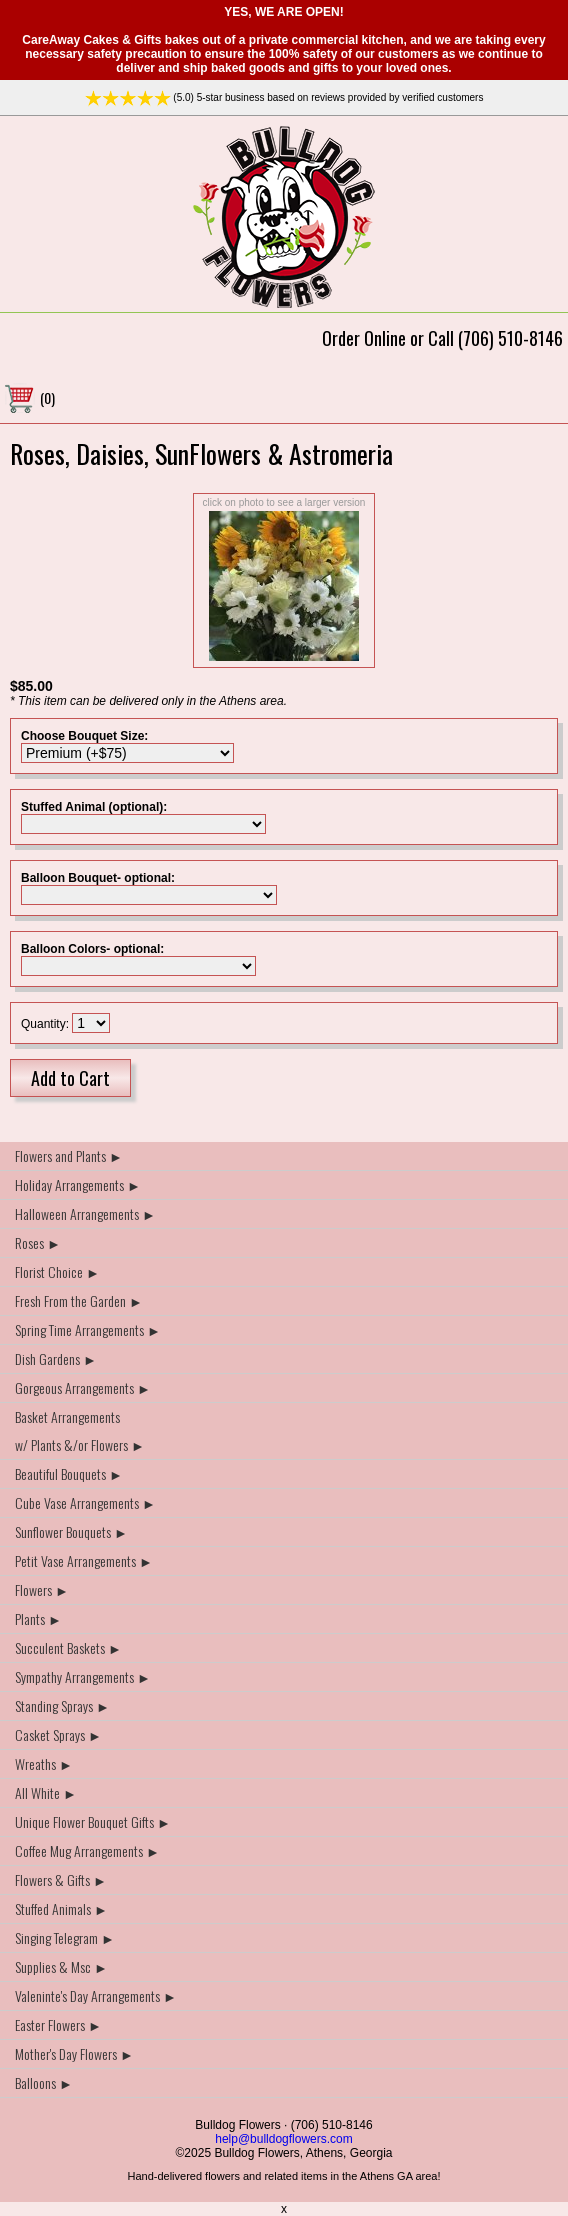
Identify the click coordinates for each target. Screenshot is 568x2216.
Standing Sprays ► (62, 1705)
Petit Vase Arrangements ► (84, 1560)
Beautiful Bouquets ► (69, 1473)
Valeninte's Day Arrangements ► (96, 1995)
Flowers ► (42, 1589)
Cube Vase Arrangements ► (85, 1502)
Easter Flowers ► (58, 2024)
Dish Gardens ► (56, 1358)
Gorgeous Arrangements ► (83, 1387)
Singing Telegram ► (65, 1937)
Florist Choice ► (57, 1271)
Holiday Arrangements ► (78, 1184)
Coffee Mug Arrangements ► (87, 1850)
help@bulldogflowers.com (284, 2139)
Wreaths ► (44, 1763)
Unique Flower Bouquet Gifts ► (93, 1821)
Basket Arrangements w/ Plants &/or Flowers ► (80, 1430)
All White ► (46, 1792)
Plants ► (38, 1618)
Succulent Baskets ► (68, 1647)
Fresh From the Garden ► (79, 1300)
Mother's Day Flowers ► (74, 2053)
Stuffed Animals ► (61, 1908)
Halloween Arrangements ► (85, 1213)
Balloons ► (44, 2082)
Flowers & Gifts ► (61, 1879)
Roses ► (38, 1242)
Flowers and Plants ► (69, 1155)
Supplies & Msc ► (61, 1966)
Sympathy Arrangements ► (83, 1676)
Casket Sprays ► (58, 1734)
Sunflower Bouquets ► (71, 1531)
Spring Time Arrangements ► (88, 1329)
